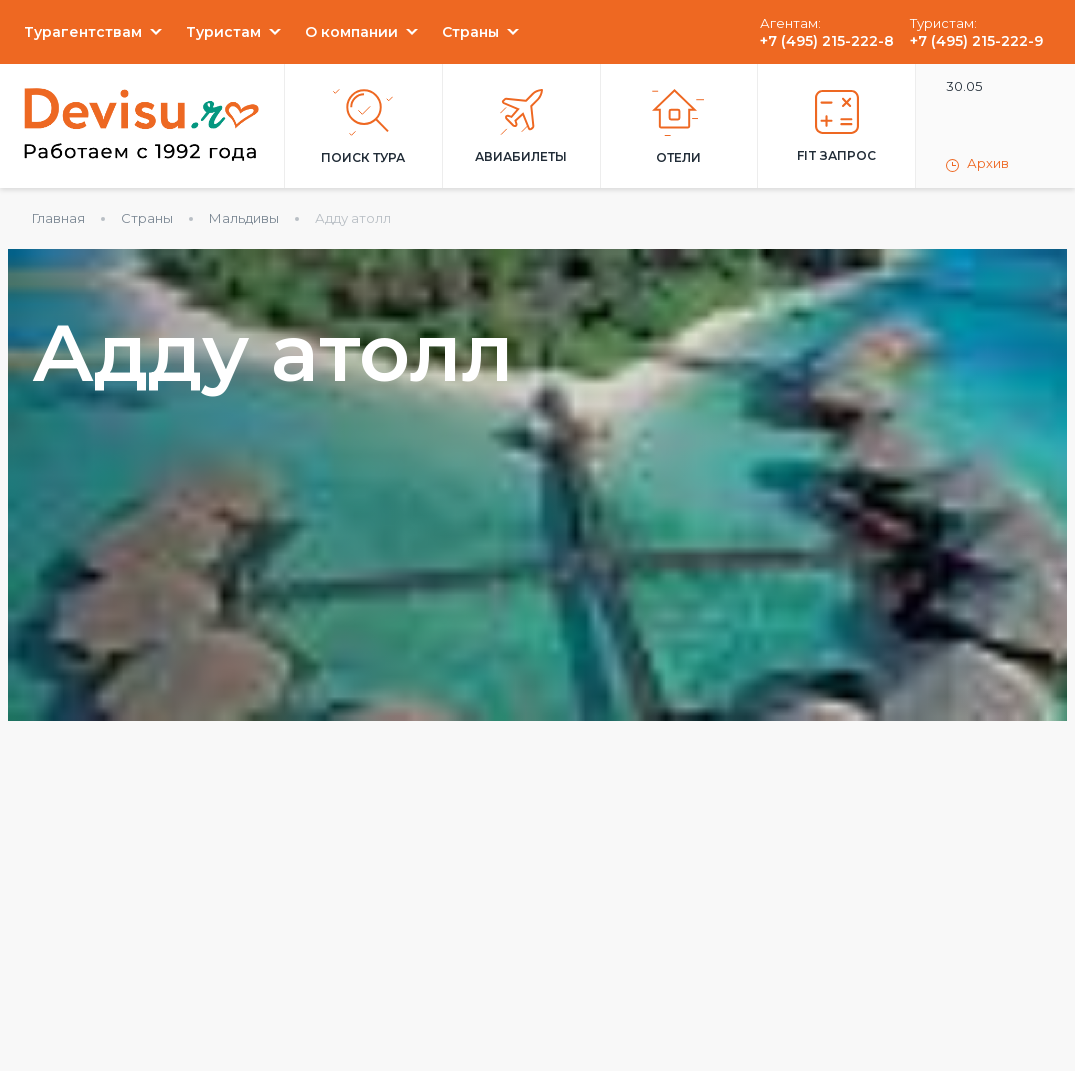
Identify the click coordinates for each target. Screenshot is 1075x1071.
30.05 (964, 86)
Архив (977, 164)
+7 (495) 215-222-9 (976, 41)
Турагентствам (83, 32)
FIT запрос (836, 126)
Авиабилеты (521, 126)
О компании (351, 32)
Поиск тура (363, 127)
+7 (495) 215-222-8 (827, 41)
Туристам (223, 32)
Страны (470, 32)
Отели (678, 127)
